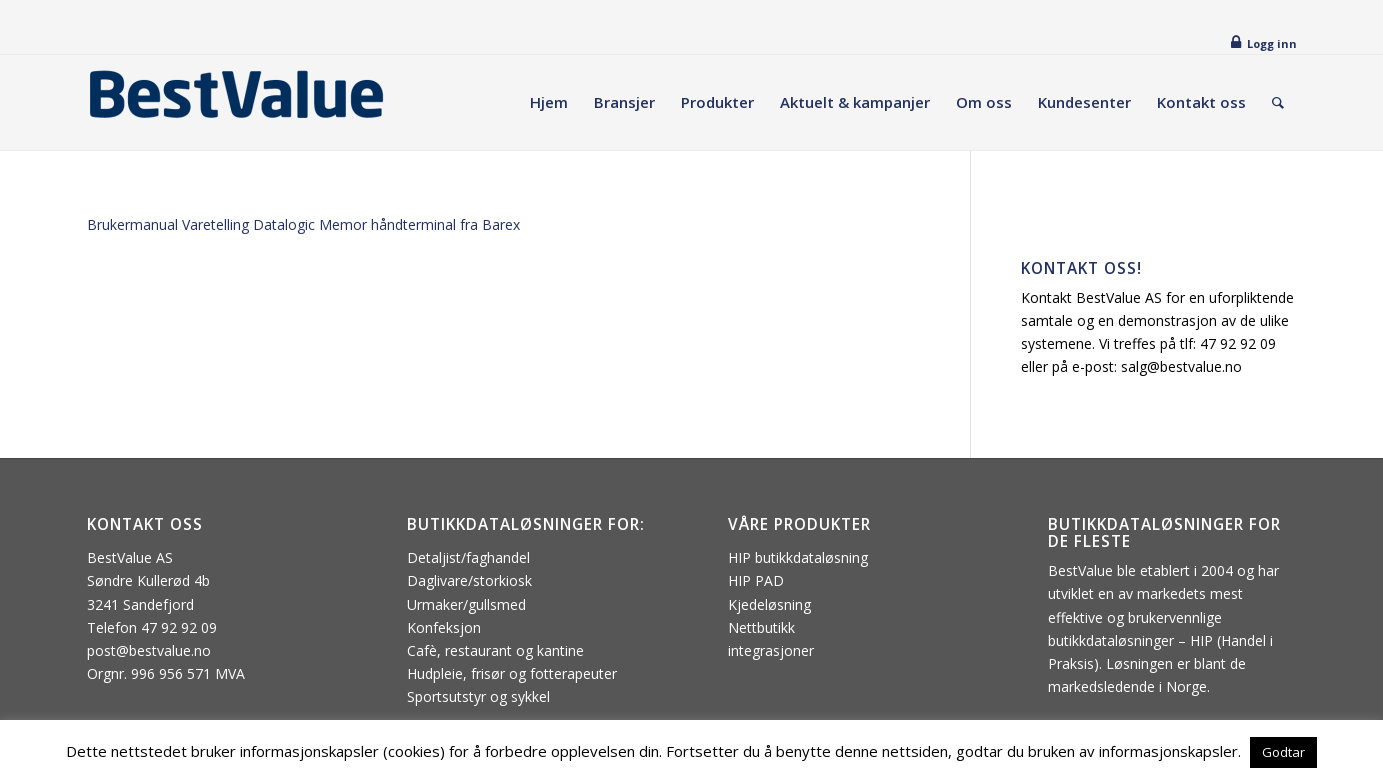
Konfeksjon (444, 627)
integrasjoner (771, 650)
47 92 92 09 (1238, 343)
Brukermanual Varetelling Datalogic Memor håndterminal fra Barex (303, 224)
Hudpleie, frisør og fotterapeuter (512, 673)
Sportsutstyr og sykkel (478, 696)
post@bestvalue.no (149, 650)
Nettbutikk (761, 627)
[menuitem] (549, 102)
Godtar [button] (1283, 752)
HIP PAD (756, 580)
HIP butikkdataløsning (798, 557)
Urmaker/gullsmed (466, 604)
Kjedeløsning (769, 604)
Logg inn (1272, 43)
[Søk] (1278, 102)
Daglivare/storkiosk (469, 580)
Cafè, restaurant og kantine (495, 650)
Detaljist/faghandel (468, 557)
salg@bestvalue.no (1181, 366)
